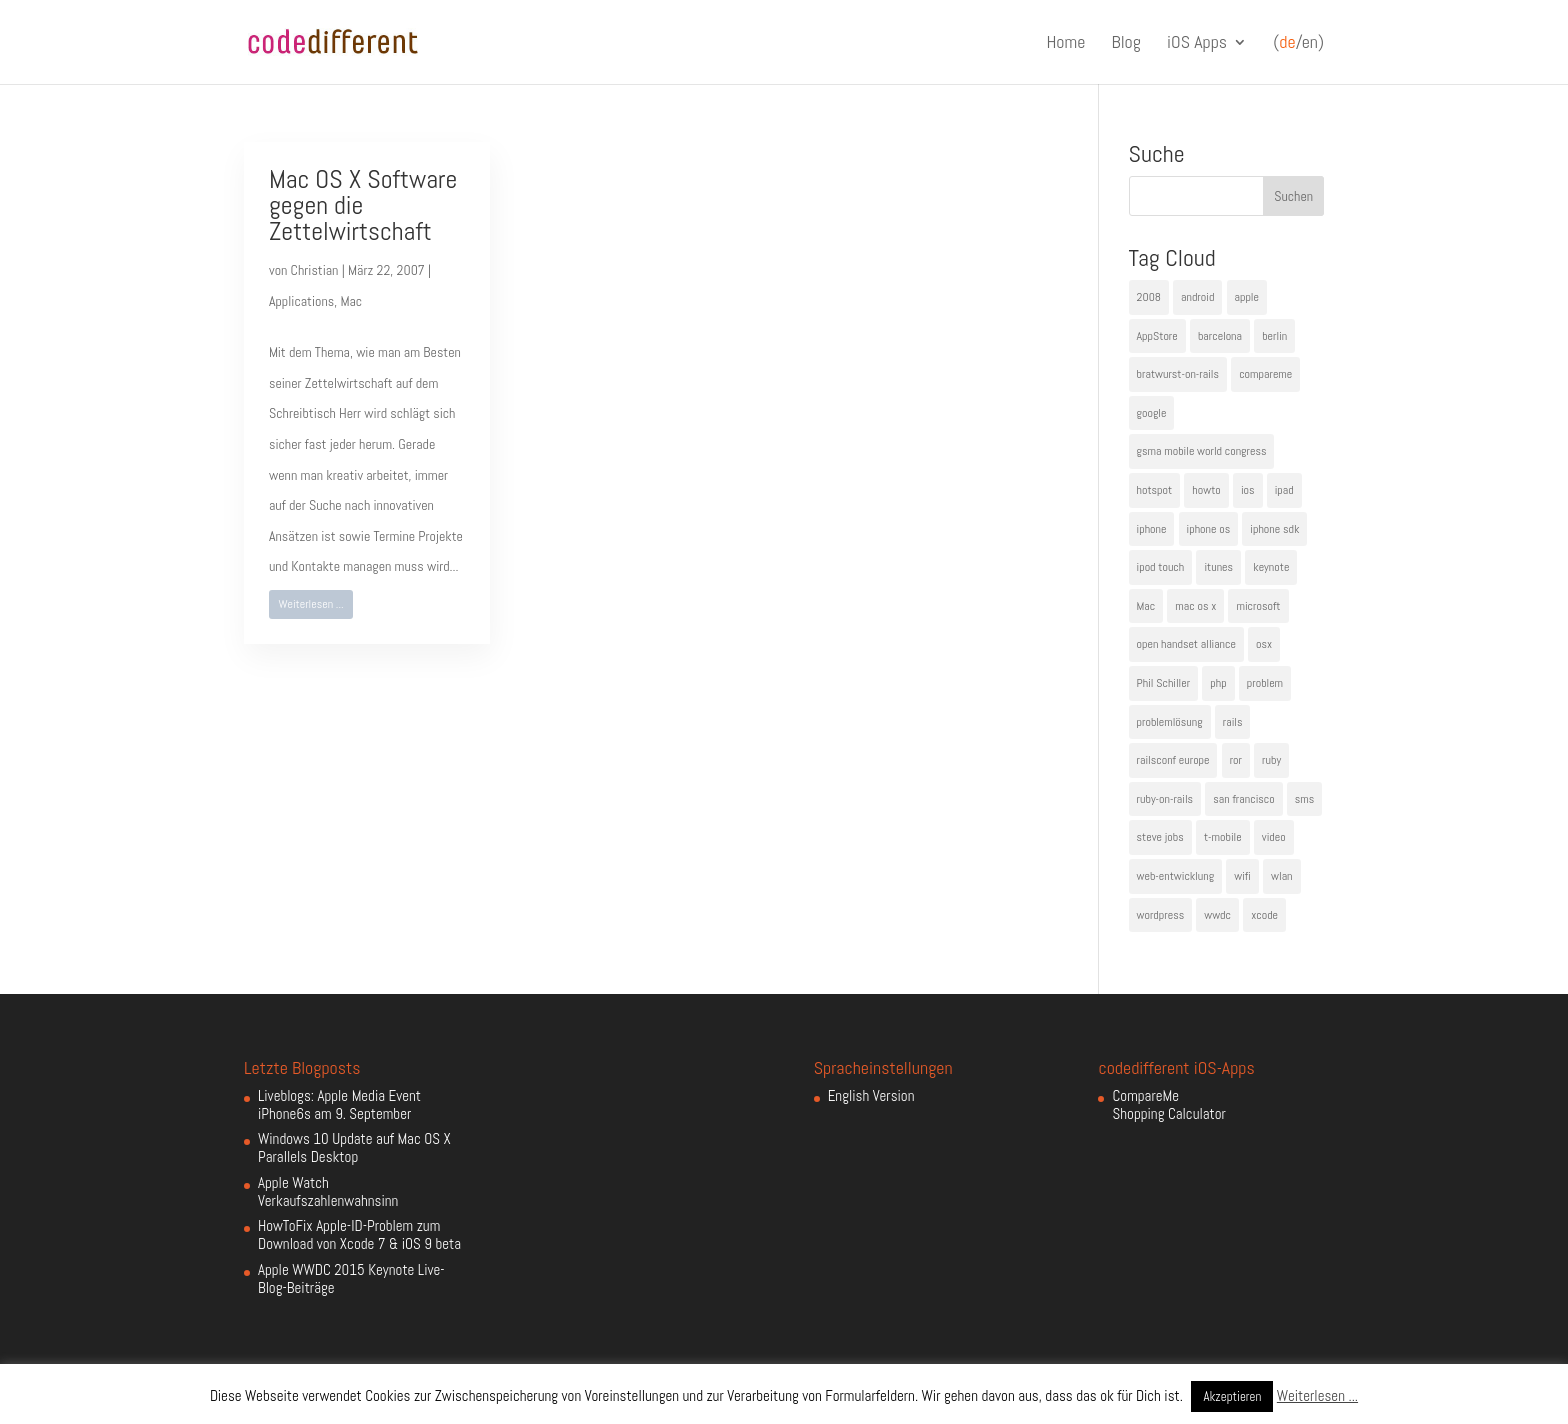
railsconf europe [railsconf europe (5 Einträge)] (1173, 760)
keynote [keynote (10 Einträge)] (1271, 567)
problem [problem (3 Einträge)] (1265, 683)
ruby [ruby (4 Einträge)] (1271, 760)
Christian (315, 270)
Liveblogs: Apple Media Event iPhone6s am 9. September (339, 1104)
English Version (871, 1095)
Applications (301, 301)
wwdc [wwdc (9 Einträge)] (1217, 915)
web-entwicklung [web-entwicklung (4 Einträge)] (1176, 876)
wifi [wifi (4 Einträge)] (1242, 876)
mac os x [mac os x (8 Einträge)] (1195, 606)
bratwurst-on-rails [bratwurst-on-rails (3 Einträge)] (1178, 374)
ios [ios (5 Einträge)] (1248, 490)
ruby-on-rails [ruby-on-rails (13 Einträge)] (1165, 799)
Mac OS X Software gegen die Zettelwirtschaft (363, 205)
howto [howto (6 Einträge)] (1206, 490)
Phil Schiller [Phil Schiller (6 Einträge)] (1164, 683)
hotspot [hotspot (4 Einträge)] (1155, 490)
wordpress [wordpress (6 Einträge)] (1161, 915)
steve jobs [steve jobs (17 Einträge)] (1160, 837)
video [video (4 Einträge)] (1274, 837)
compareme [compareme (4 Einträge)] (1265, 374)
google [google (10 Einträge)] (1152, 413)
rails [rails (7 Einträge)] (1233, 722)
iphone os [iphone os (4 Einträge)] (1209, 529)
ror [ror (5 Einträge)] (1236, 760)
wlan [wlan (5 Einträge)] (1281, 876)
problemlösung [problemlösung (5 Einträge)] (1170, 722)
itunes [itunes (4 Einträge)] (1218, 567)
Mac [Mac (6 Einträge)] (1146, 606)
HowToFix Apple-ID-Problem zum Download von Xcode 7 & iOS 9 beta (359, 1234)
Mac (351, 301)
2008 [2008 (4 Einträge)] (1149, 297)
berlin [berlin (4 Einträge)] (1274, 336)
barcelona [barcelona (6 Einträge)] (1220, 336)
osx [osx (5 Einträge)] (1264, 644)
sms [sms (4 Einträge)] (1305, 799)
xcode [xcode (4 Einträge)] (1264, 915)
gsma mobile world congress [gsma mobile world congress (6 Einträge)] (1202, 451)
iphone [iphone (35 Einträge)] (1152, 529)
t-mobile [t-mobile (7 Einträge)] (1223, 837)
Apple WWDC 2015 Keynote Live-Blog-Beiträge (351, 1278)
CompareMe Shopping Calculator (1168, 1104)
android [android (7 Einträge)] (1197, 297)
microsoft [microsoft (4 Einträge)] (1258, 606)
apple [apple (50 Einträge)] (1247, 297)
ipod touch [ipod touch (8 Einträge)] (1161, 567)
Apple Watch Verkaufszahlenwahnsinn (328, 1191)
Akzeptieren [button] (1232, 1396)
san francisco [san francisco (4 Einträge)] (1243, 799)
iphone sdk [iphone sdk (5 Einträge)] (1274, 529)
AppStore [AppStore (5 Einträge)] (1157, 336)
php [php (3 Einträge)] (1218, 683)
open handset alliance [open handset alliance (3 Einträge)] (1186, 644)
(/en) (1298, 43)
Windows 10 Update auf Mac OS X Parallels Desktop (354, 1147)
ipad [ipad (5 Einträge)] (1284, 490)
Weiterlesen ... (311, 604)
